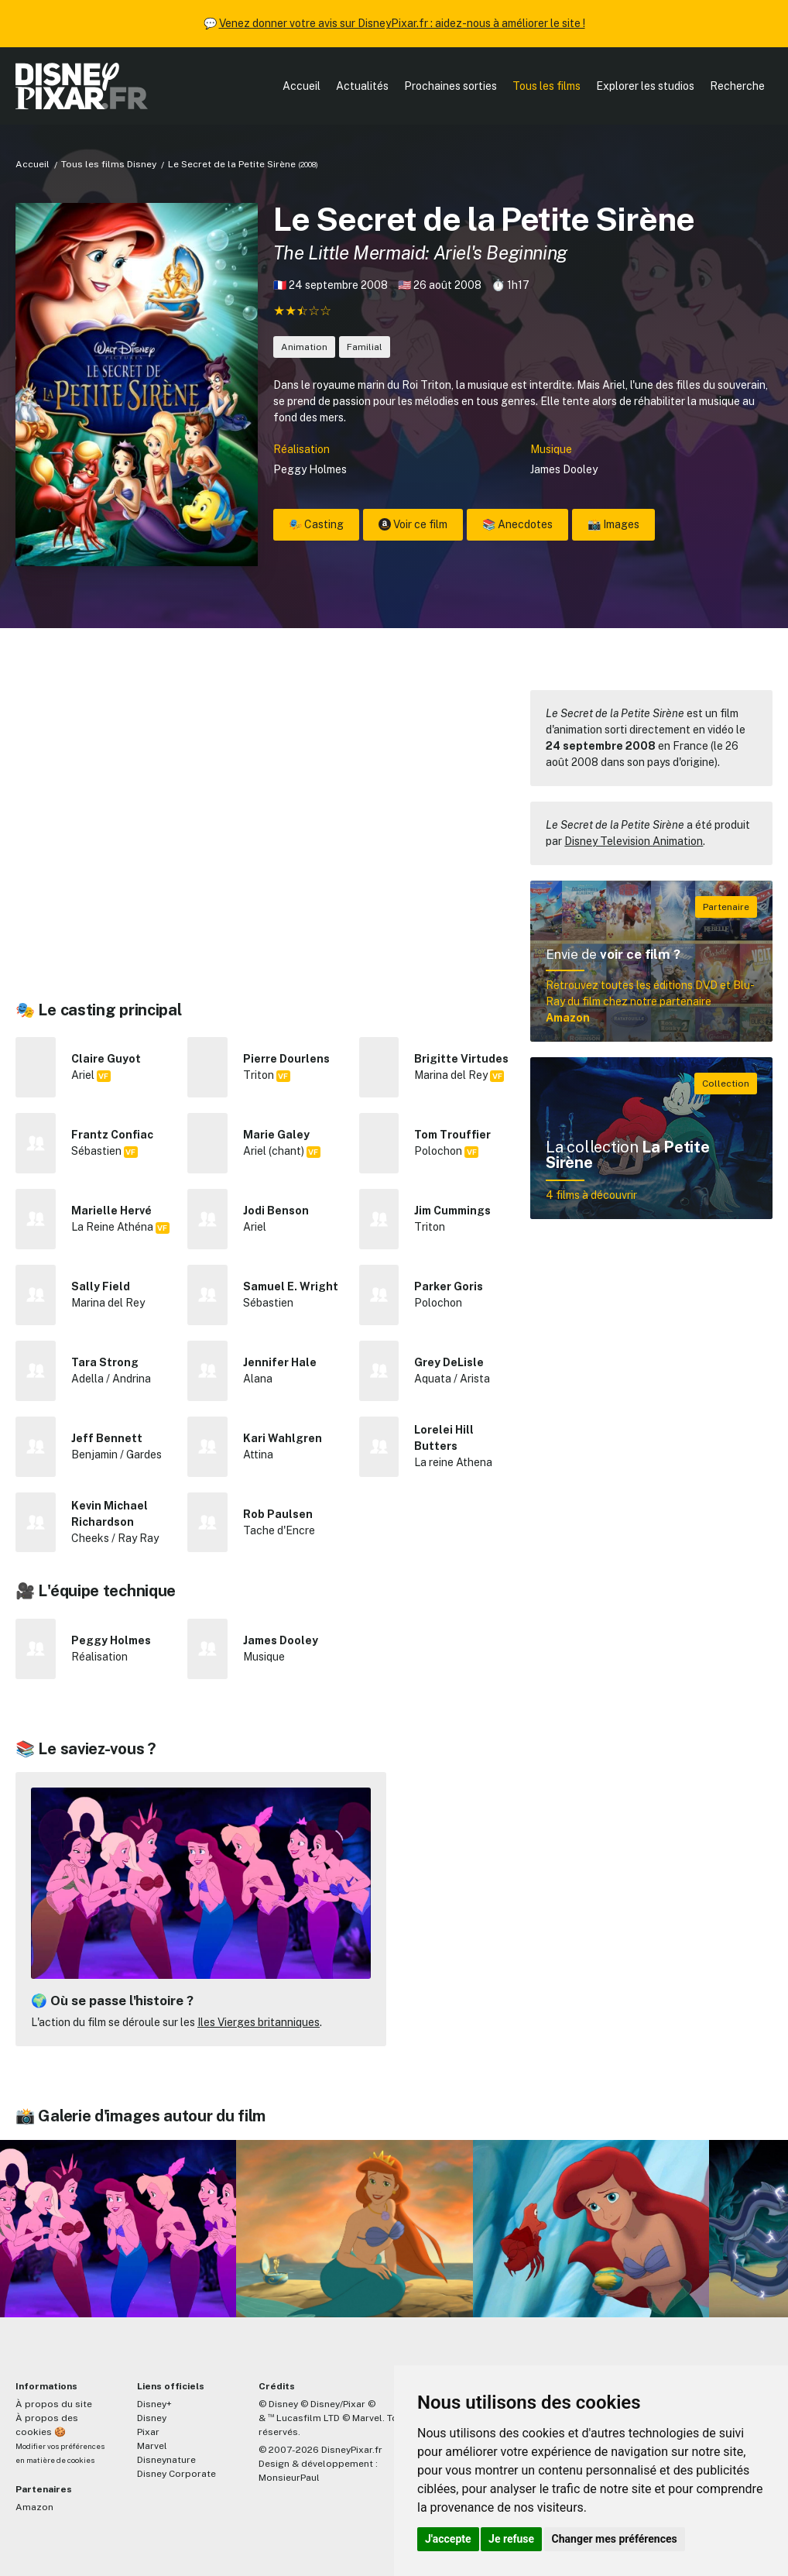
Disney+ (154, 2404)
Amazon (34, 2507)
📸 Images (613, 524)
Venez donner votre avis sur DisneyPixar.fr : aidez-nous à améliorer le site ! (402, 23)
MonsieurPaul (289, 2477)
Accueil (301, 86)
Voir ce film (413, 524)
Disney (151, 2418)
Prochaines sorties (450, 86)
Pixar (148, 2432)
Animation (304, 347)
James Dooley (564, 469)
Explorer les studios (645, 86)
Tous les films (546, 86)
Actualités (362, 86)
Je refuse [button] (511, 2539)
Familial (364, 347)
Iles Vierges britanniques (258, 2022)
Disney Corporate (176, 2473)
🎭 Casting (316, 524)
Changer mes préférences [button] (614, 2539)
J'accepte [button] (448, 2539)
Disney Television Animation (633, 841)
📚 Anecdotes (517, 524)
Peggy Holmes (310, 469)
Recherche (737, 86)
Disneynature (166, 2459)
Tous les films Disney (108, 164)
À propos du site (53, 2404)
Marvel (152, 2445)
